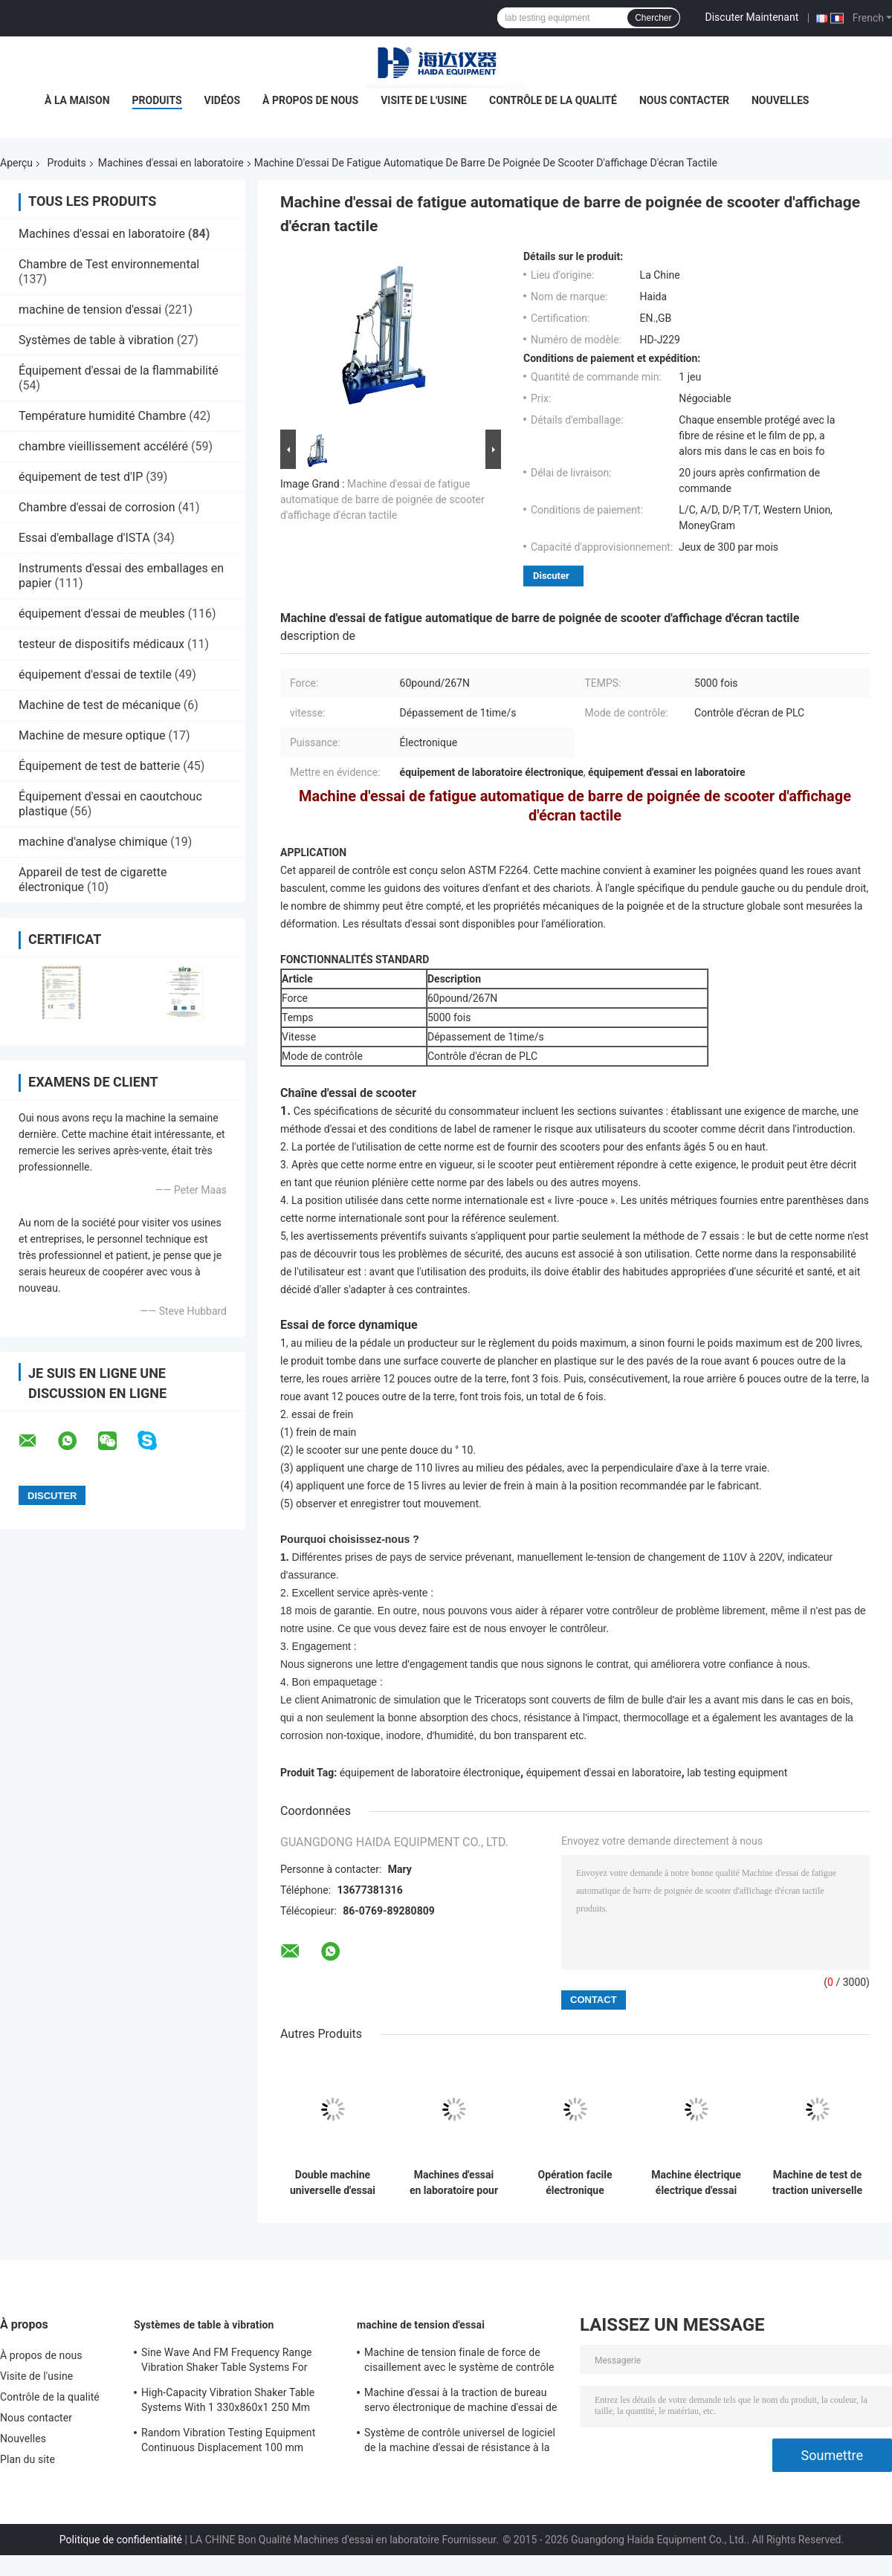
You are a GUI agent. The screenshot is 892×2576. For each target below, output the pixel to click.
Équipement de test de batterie (99, 766)
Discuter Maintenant (752, 17)
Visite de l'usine (424, 100)
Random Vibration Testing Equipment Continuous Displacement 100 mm (228, 2440)
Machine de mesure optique (92, 735)
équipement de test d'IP (81, 477)
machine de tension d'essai (90, 309)
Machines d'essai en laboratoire (171, 163)
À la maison (77, 100)
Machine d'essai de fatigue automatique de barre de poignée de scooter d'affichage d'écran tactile (382, 499)
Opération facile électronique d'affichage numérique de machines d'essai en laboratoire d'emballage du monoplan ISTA (575, 2183)
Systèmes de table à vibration (96, 340)
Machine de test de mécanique (100, 705)
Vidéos (222, 100)
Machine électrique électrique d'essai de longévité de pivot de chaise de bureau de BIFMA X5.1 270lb (695, 2183)
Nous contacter (684, 100)
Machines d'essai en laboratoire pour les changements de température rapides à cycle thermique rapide (454, 2183)
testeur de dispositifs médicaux (101, 644)
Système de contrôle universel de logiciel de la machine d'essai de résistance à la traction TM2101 (459, 2442)
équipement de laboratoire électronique (430, 1773)
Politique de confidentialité (120, 2540)
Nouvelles (780, 100)
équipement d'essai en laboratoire (604, 1773)
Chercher (653, 18)
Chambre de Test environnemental (109, 264)
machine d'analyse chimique (93, 842)
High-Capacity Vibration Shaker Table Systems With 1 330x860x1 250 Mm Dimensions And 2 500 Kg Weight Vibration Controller (227, 2402)
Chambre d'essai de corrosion (97, 507)
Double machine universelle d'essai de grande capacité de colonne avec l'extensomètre (333, 2183)
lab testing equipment (737, 1773)
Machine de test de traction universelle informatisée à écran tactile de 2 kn (817, 2183)
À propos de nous (310, 100)
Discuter (551, 575)
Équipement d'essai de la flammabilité (119, 370)
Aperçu (16, 163)
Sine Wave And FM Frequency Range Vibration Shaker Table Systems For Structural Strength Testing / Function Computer (229, 2362)
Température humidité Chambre (102, 416)
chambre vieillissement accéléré (103, 446)
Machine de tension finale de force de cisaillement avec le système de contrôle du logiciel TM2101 (459, 2362)
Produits (157, 100)
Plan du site (27, 2459)
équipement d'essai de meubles (102, 613)
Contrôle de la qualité (553, 100)
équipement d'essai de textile (95, 674)
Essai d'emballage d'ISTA (84, 538)
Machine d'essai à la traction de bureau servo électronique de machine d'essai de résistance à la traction (461, 2402)
